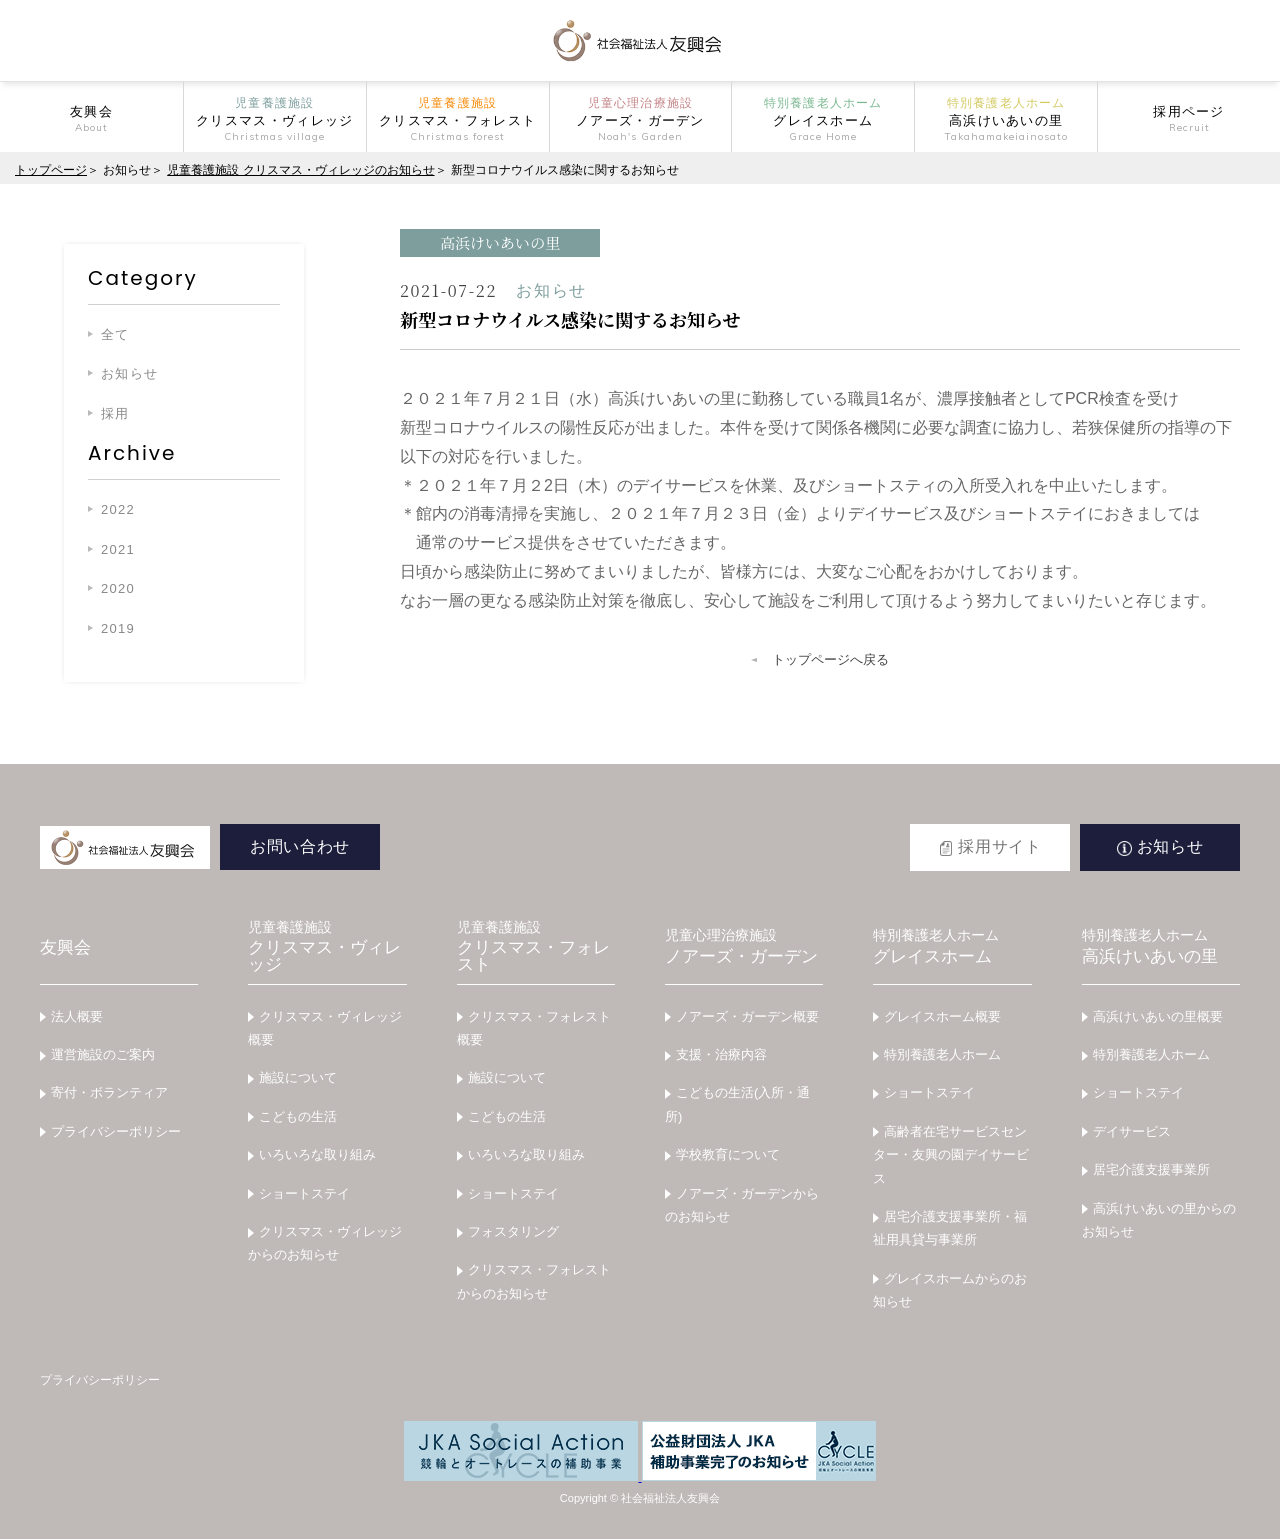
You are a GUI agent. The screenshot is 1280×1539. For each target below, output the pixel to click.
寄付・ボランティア (109, 1092)
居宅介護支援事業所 (1151, 1169)
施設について (298, 1077)
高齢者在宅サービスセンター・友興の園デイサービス (951, 1155)
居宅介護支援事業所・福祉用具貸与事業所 (950, 1228)
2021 (118, 549)
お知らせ (129, 373)
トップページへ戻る (830, 659)
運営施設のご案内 (103, 1054)
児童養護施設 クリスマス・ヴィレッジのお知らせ (300, 170)
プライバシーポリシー (116, 1131)
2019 (118, 628)
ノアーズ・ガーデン (744, 947)
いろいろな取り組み (317, 1154)
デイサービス (1132, 1131)
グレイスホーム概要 (942, 1016)
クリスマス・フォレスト (536, 947)
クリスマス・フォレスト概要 (534, 1028)
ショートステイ (304, 1193)
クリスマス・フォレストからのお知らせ (534, 1281)
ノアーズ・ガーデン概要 (747, 1016)
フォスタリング (513, 1231)
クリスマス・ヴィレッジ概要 (325, 1028)
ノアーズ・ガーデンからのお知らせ (742, 1205)
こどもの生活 (298, 1116)
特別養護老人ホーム (942, 1054)
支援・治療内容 (721, 1054)
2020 (118, 588)
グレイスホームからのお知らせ (950, 1290)
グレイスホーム (952, 947)
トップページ (51, 170)
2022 (118, 509)
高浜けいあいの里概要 (1158, 1016)
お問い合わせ (300, 846)
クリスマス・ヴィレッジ (327, 947)
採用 (115, 413)
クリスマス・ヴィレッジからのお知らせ (325, 1243)
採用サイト (999, 846)
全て (115, 334)
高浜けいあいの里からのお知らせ (1159, 1220)
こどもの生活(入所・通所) (737, 1104)
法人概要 (77, 1016)
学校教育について (728, 1154)
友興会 (65, 947)
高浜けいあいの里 (1161, 947)
